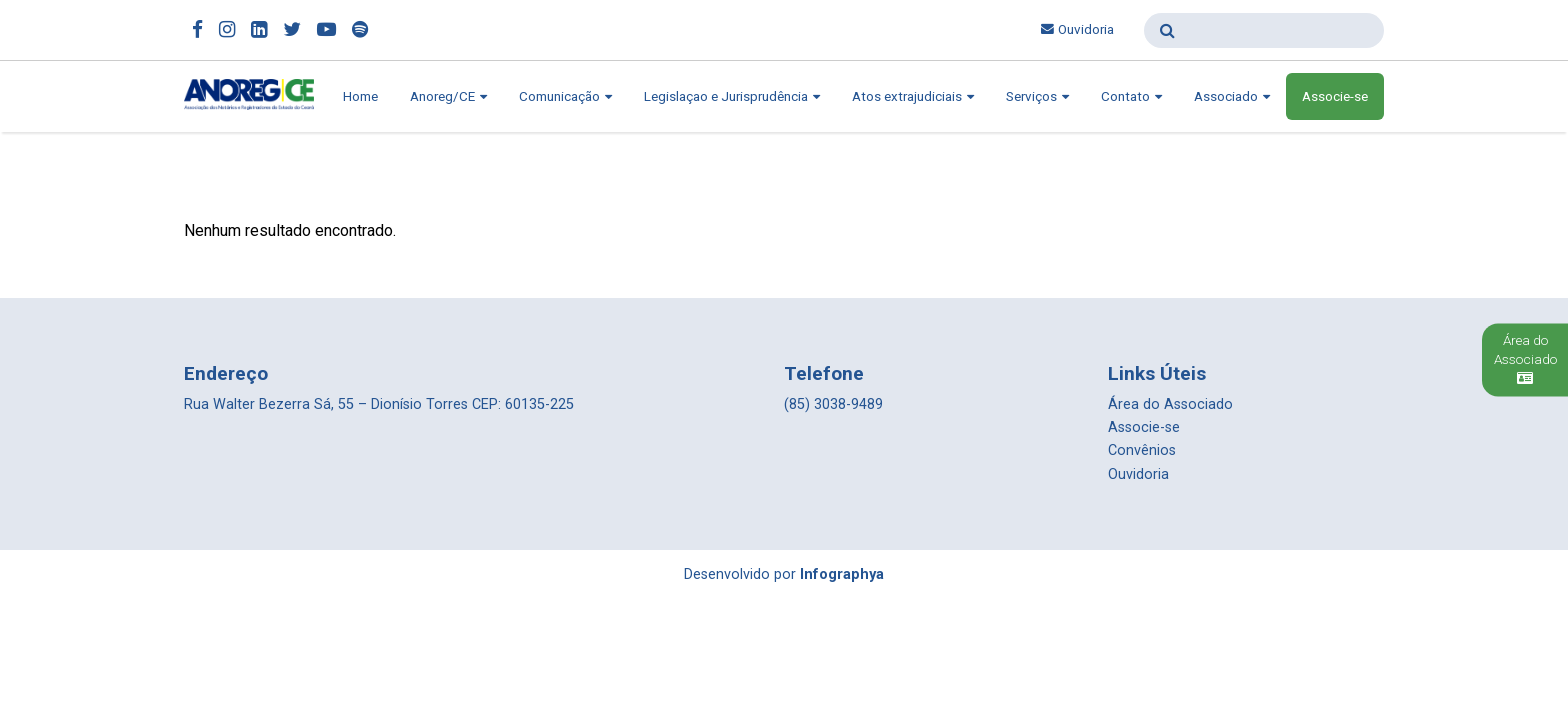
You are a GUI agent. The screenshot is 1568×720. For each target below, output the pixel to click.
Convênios (1142, 450)
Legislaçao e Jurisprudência (732, 96)
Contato (1131, 96)
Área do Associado (1170, 404)
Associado (1232, 96)
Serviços (1037, 96)
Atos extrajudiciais (913, 96)
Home (360, 96)
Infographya (842, 574)
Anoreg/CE (448, 96)
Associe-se (1335, 96)
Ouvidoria (1077, 29)
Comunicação (565, 96)
